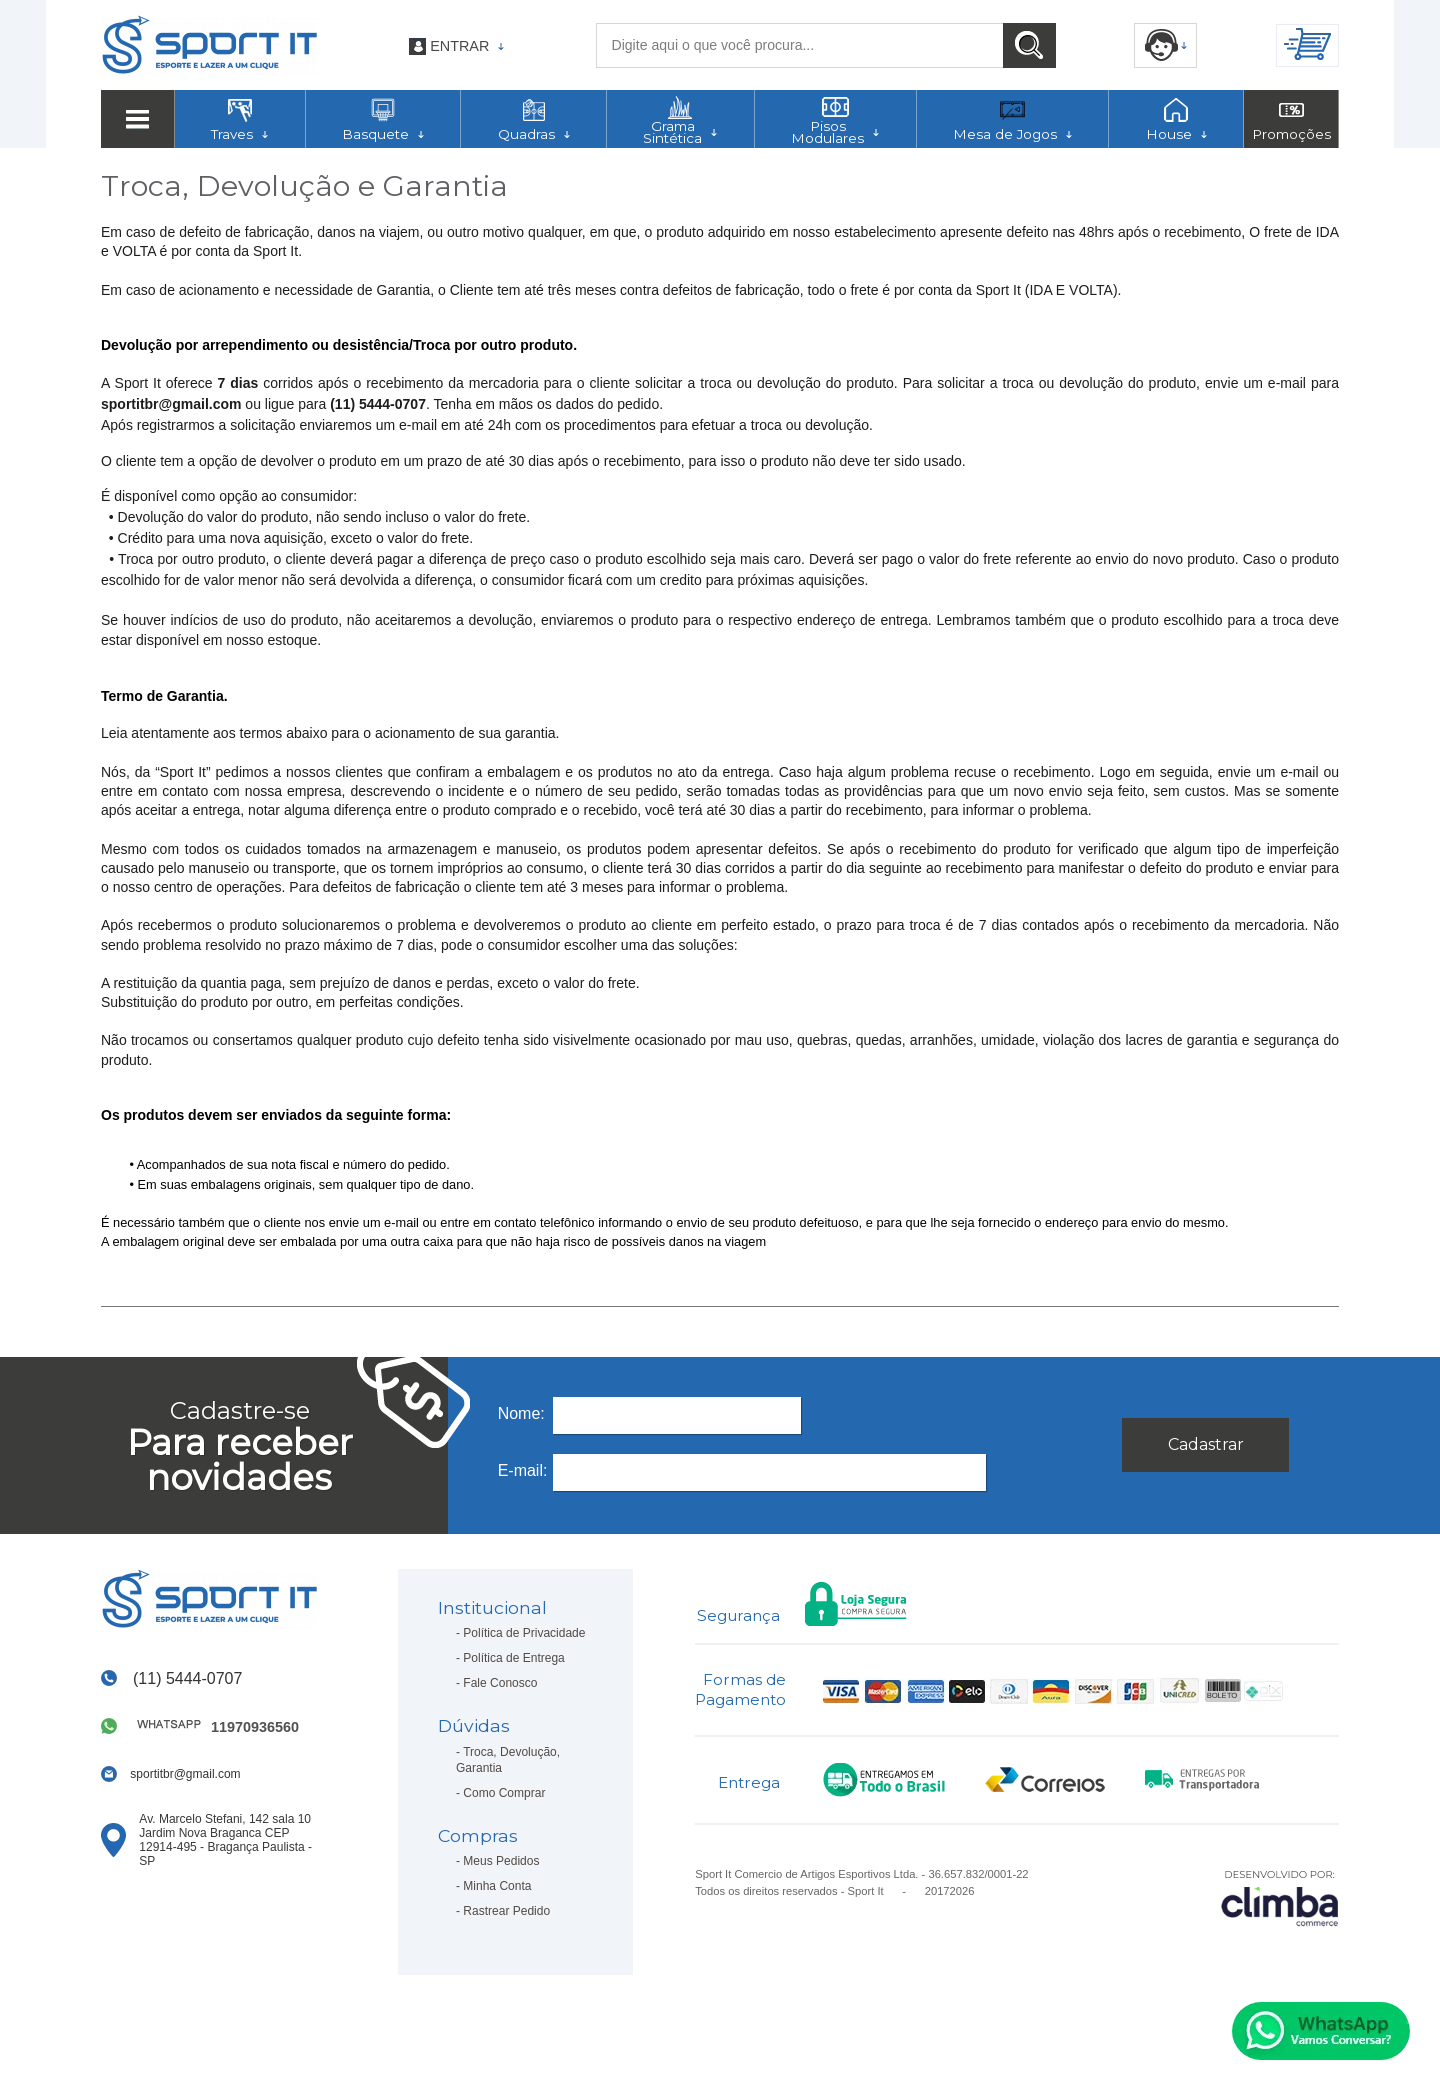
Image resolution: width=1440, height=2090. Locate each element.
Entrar (459, 46)
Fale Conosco (500, 1683)
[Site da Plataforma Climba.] (1280, 1897)
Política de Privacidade (524, 1633)
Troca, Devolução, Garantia (508, 1760)
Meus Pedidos (501, 1861)
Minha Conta (497, 1886)
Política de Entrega (513, 1658)
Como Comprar (504, 1793)
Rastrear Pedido (506, 1911)
